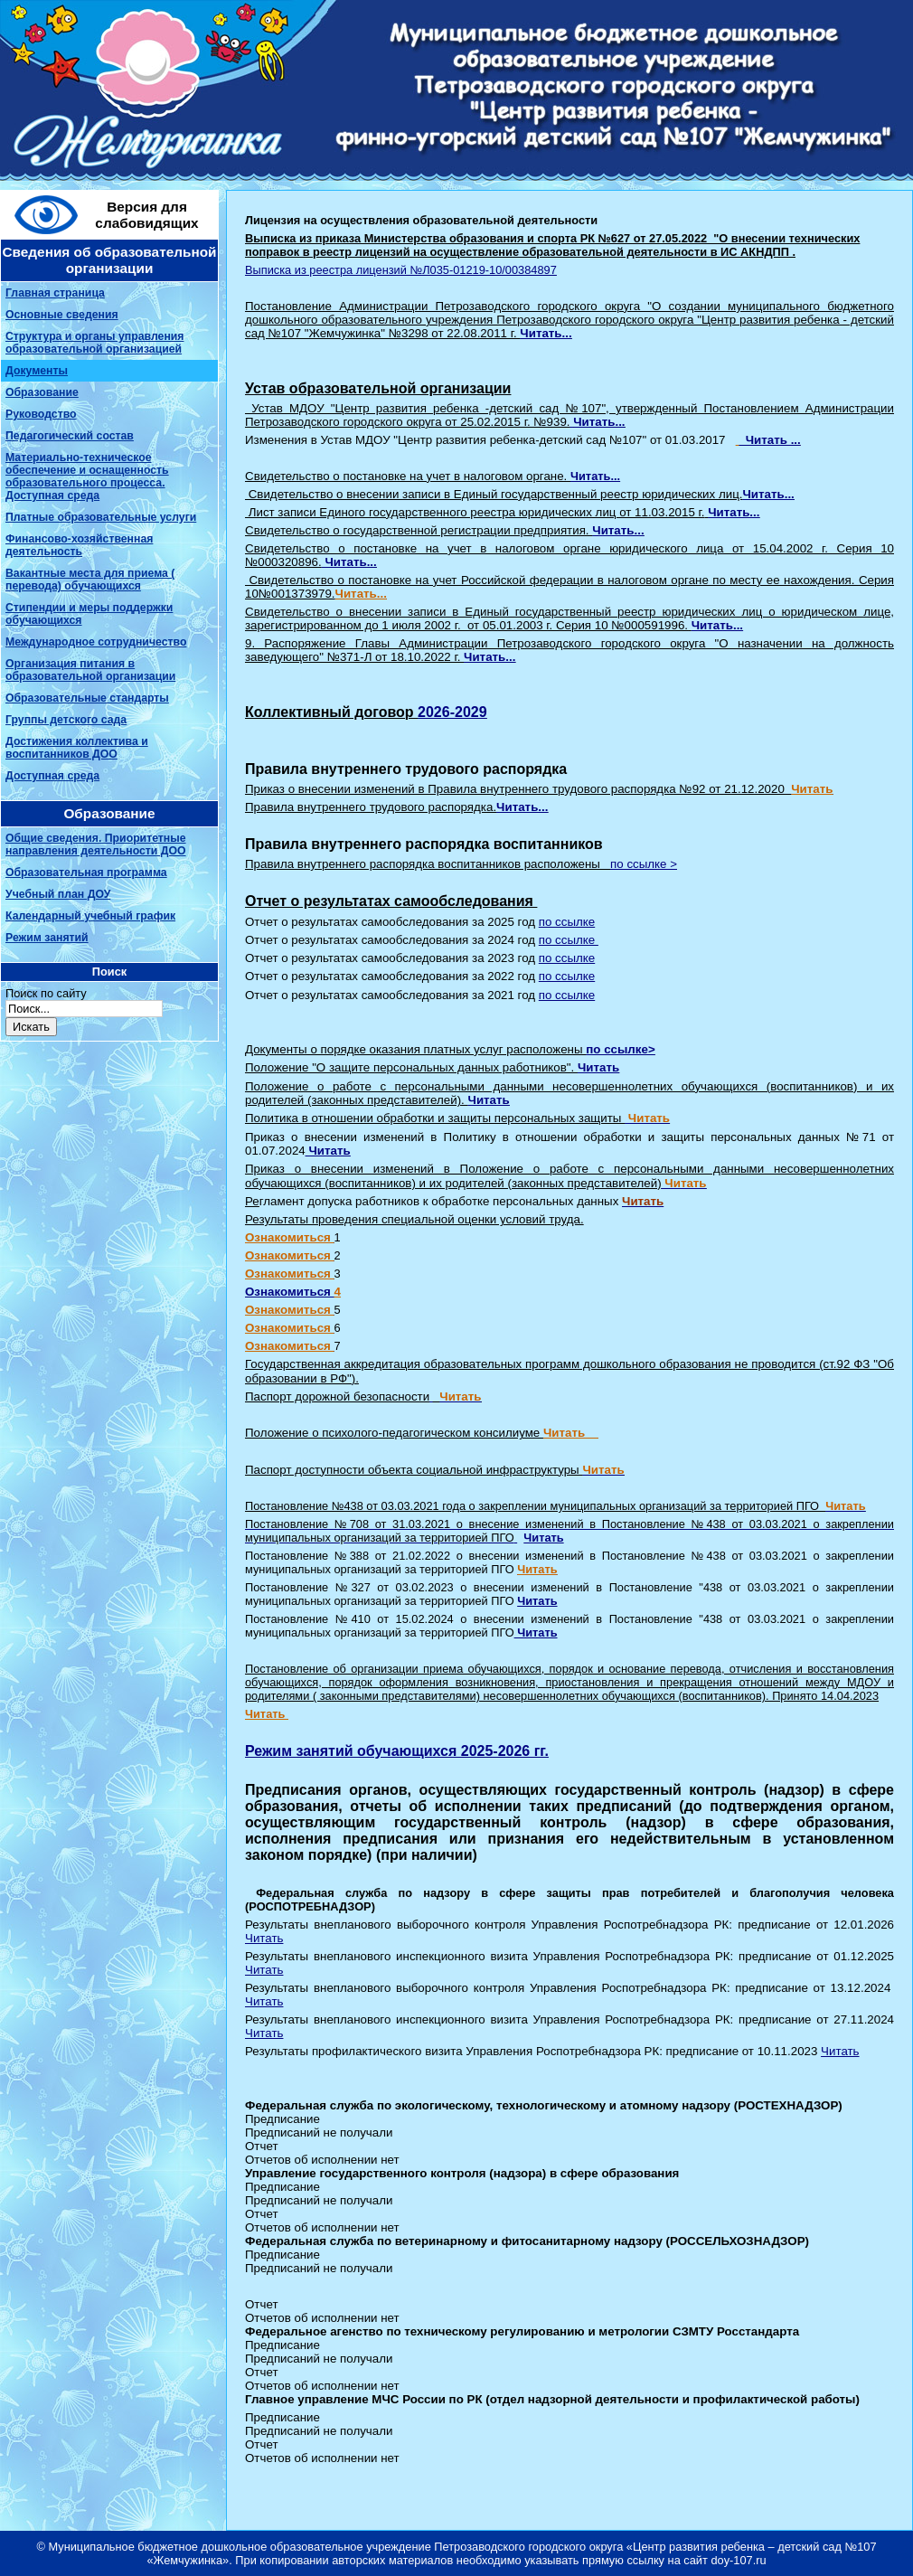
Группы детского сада (66, 719)
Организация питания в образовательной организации (90, 670)
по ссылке (567, 922)
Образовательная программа (86, 872)
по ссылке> (620, 1049)
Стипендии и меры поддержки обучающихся (89, 614)
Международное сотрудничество (95, 642)
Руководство (41, 414)
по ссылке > (643, 864)
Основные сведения (61, 314)
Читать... (545, 333)
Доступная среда (52, 775)
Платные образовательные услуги (100, 517)
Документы (36, 370)
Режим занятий (47, 937)
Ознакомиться (289, 1291)
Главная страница (55, 293)
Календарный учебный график (90, 916)
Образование (42, 392)
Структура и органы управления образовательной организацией (94, 342)
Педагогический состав (69, 435)
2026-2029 (452, 712)
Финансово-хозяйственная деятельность (79, 545)
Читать (543, 1537)
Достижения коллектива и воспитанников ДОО (76, 747)
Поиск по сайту (46, 993)
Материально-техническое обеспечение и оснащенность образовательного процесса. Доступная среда (87, 476)
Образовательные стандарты (87, 698)
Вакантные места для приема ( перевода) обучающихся (89, 579)
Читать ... (769, 440)
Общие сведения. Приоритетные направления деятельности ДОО (95, 844)
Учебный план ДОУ (57, 894)
